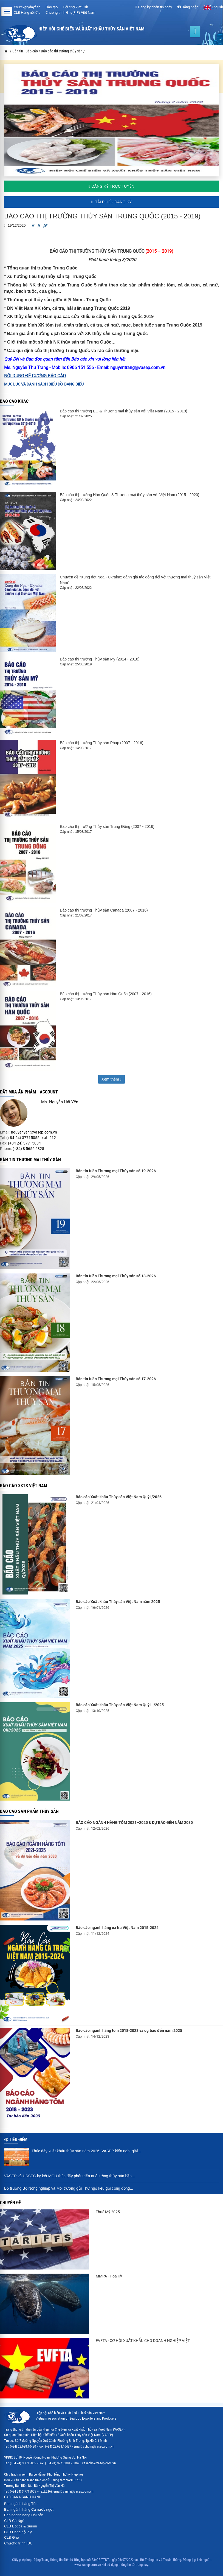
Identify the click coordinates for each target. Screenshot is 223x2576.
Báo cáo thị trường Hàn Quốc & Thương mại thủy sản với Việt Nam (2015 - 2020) (129, 495)
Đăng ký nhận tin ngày (154, 7)
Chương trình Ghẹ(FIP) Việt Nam (70, 12)
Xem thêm (111, 1079)
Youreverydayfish (27, 7)
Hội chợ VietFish (75, 7)
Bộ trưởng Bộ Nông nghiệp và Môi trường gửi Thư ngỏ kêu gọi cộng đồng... (68, 2188)
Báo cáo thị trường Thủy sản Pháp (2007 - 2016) (101, 743)
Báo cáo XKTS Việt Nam (23, 1485)
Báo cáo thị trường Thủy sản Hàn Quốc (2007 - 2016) (106, 994)
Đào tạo (52, 7)
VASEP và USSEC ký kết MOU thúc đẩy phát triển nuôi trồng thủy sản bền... (69, 2176)
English (213, 7)
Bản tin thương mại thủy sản (30, 1159)
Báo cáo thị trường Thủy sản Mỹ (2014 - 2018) (99, 659)
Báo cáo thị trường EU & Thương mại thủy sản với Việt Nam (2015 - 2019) (123, 411)
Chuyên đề (10, 2202)
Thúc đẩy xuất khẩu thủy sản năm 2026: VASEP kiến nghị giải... (86, 2151)
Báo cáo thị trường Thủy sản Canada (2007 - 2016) (104, 910)
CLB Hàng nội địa (27, 12)
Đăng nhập (187, 7)
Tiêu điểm (18, 2139)
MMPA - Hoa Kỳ (109, 2276)
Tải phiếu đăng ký (111, 202)
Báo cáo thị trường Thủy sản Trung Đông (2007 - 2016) (107, 826)
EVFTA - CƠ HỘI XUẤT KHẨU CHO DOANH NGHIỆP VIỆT (143, 2340)
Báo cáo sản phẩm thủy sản (29, 1811)
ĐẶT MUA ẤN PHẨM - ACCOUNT (29, 1092)
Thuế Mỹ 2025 (108, 2212)
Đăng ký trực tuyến (111, 186)
